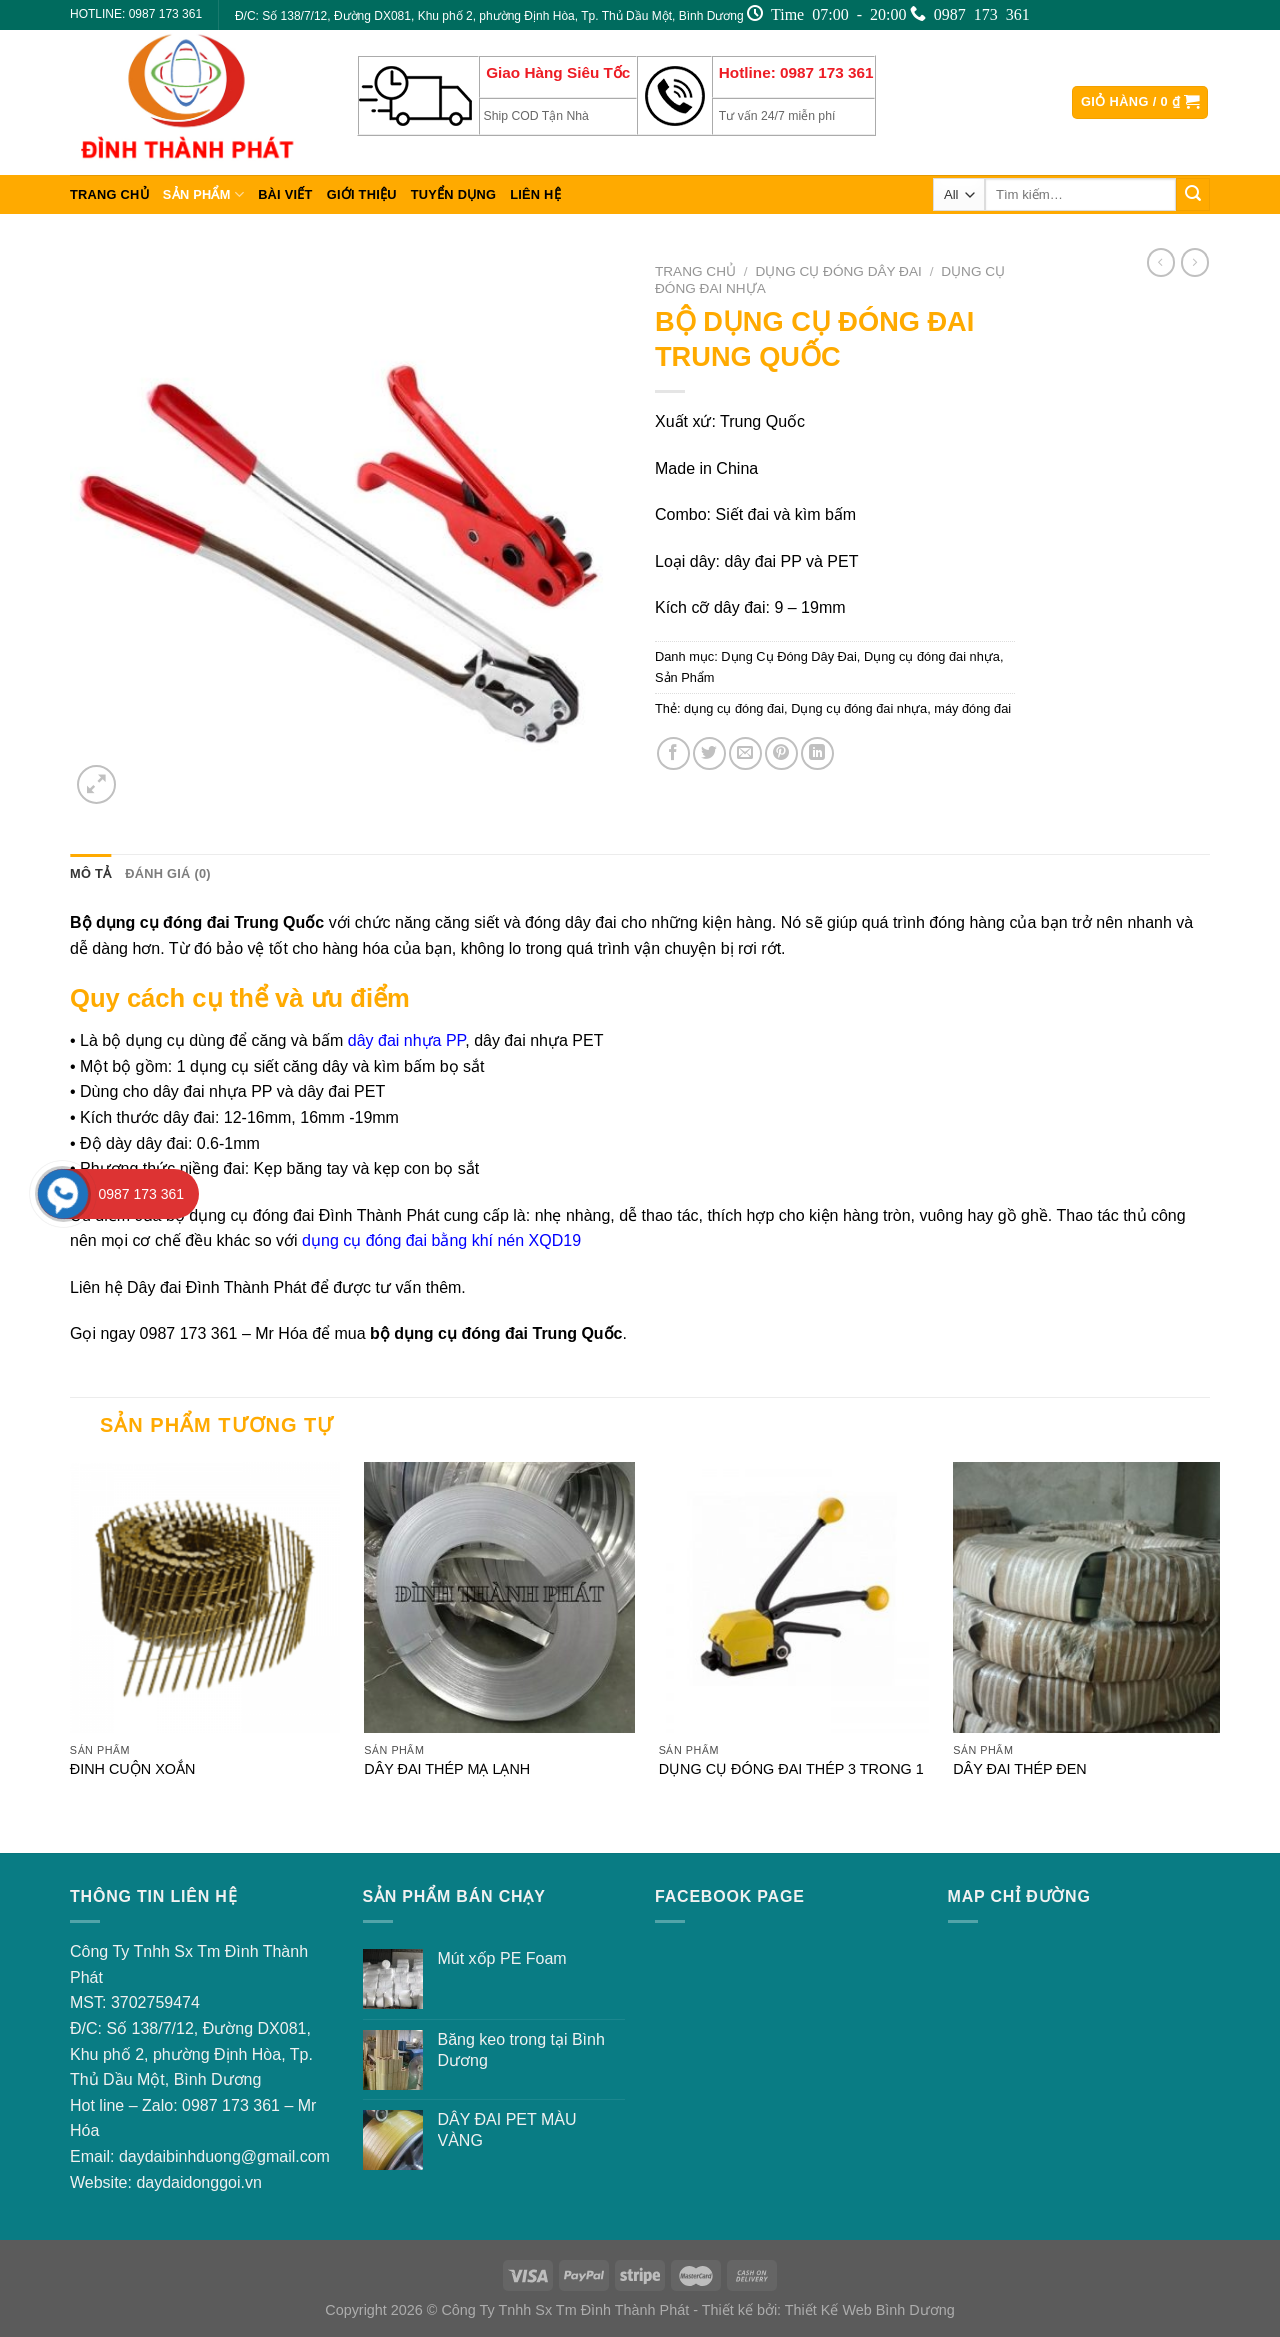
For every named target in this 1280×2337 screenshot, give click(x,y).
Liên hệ (535, 194)
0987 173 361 (231, 2105)
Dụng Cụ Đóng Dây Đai (839, 271)
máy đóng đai (972, 708)
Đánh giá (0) (168, 873)
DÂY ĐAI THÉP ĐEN (1020, 1769)
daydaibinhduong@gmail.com (224, 2156)
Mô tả (90, 873)
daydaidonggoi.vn (198, 2182)
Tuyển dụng (453, 194)
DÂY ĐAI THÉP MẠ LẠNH (447, 1769)
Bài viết (285, 194)
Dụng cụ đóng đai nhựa (932, 656)
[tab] (90, 874)
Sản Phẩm (203, 194)
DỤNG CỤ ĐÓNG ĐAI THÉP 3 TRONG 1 (791, 1769)
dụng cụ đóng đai (734, 708)
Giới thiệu (362, 194)
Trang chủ (109, 194)
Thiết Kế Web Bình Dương (870, 2310)
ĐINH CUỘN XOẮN (133, 1769)
